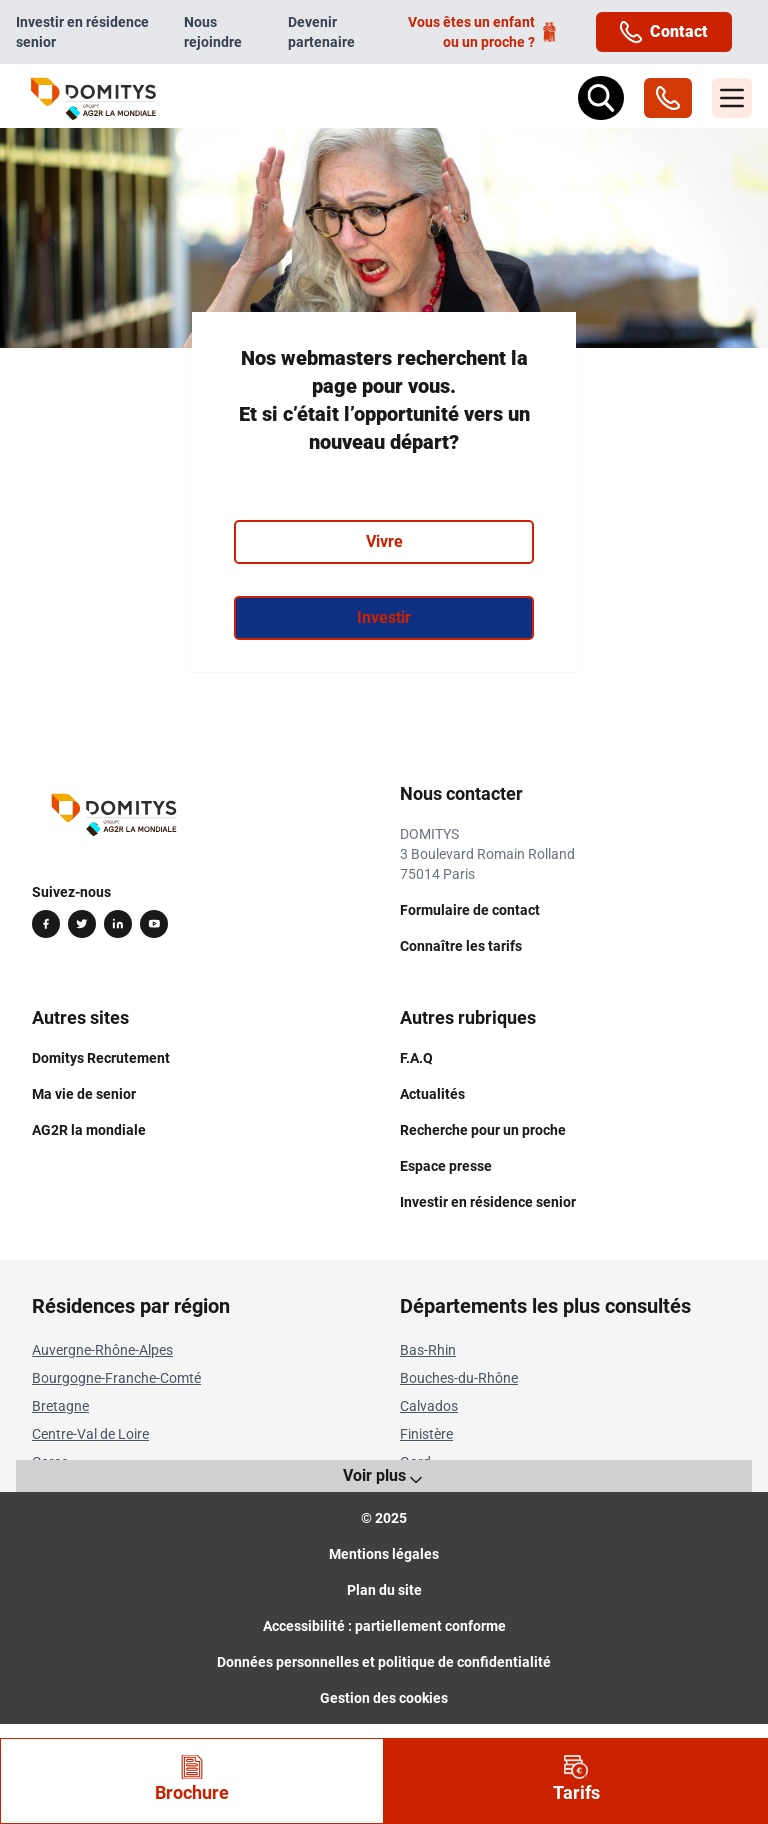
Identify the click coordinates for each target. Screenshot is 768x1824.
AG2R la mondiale (89, 1130)
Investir (384, 617)
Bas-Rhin (428, 1350)
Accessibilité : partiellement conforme (384, 1626)
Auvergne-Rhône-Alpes (102, 1350)
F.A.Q (416, 1058)
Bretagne (60, 1406)
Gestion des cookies (384, 1698)
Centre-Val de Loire (90, 1434)
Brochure (192, 1779)
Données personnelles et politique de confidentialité (384, 1662)
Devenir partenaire (321, 32)
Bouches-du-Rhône (459, 1378)
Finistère (426, 1434)
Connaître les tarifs (461, 946)
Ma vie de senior (84, 1094)
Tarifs (576, 1779)
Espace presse (446, 1166)
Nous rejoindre (213, 32)
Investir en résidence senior (82, 32)
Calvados (429, 1406)
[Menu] (732, 98)
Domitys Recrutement (101, 1058)
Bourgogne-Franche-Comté (116, 1378)
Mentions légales (384, 1554)
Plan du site (384, 1590)
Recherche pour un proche (483, 1130)
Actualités (432, 1094)
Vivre (384, 541)
